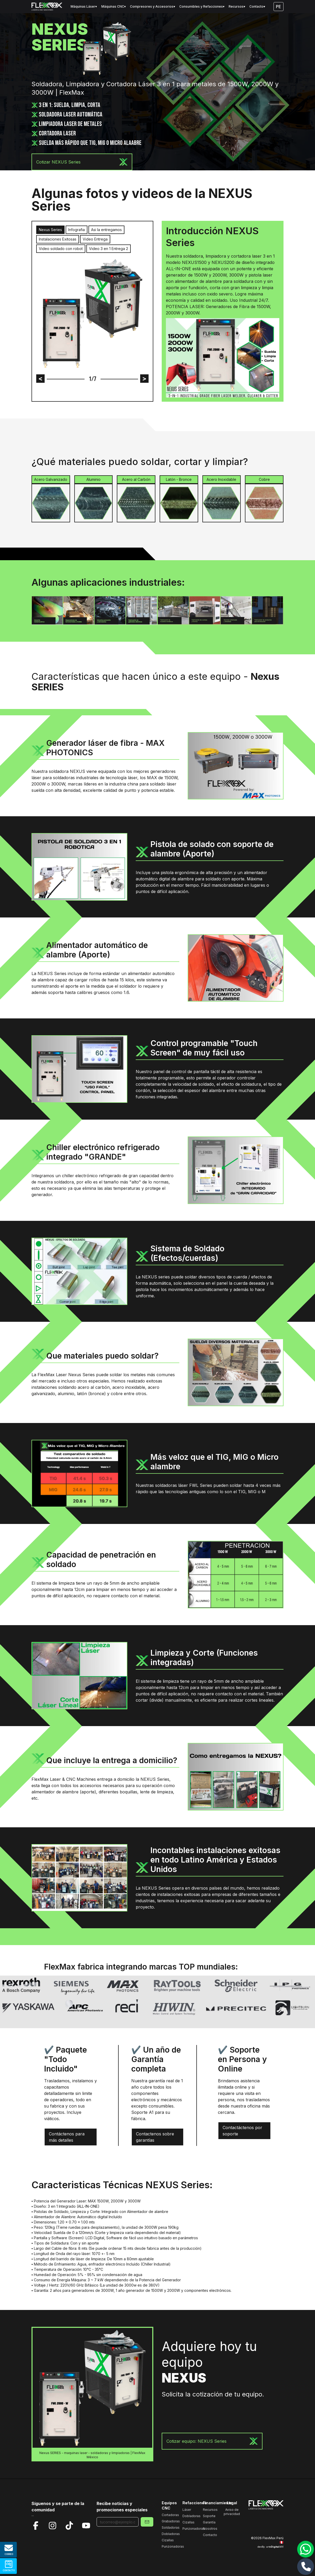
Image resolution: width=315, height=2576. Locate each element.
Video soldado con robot (61, 248)
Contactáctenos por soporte (242, 2130)
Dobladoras (171, 2534)
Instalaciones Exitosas (57, 239)
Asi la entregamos (106, 229)
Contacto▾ (257, 6)
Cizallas (168, 2540)
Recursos (210, 2510)
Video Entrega (95, 239)
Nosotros (210, 2529)
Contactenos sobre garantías (155, 2137)
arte (275, 2546)
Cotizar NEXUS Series (82, 162)
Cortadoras (170, 2515)
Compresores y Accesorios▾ (152, 6)
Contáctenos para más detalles (67, 2137)
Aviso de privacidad (232, 2512)
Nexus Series (50, 229)
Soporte (209, 2516)
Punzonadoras (173, 2546)
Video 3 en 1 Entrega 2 (108, 248)
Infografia (76, 229)
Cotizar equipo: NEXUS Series (212, 2441)
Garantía (209, 2522)
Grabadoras (171, 2521)
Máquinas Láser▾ (84, 6)
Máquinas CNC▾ (113, 6)
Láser (186, 2510)
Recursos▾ (237, 6)
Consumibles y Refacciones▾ (201, 6)
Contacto (210, 2535)
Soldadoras (171, 2527)
